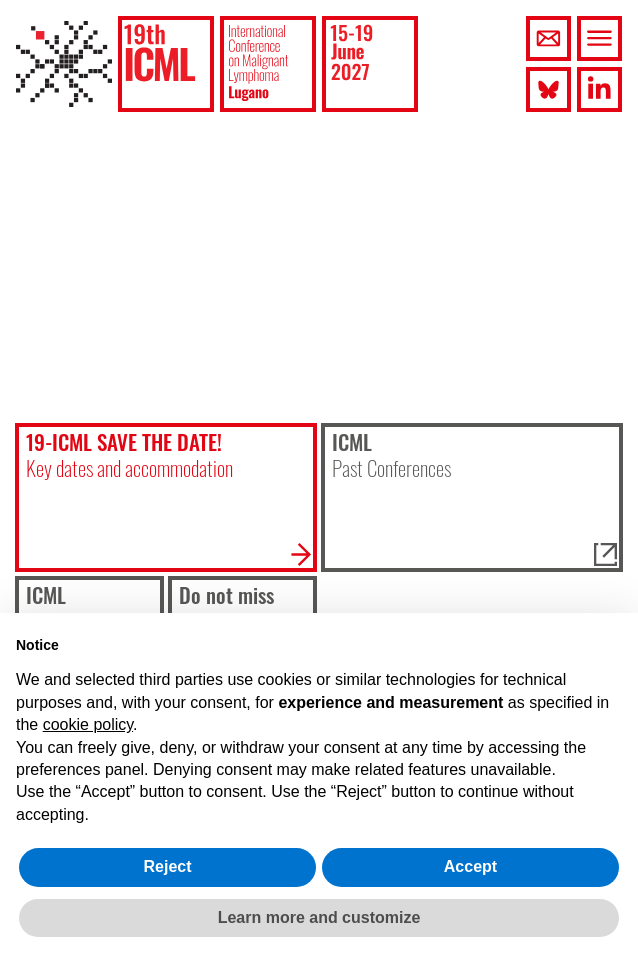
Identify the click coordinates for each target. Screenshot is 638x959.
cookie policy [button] (88, 724)
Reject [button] (167, 866)
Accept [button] (470, 866)
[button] (166, 64)
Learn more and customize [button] (319, 917)
